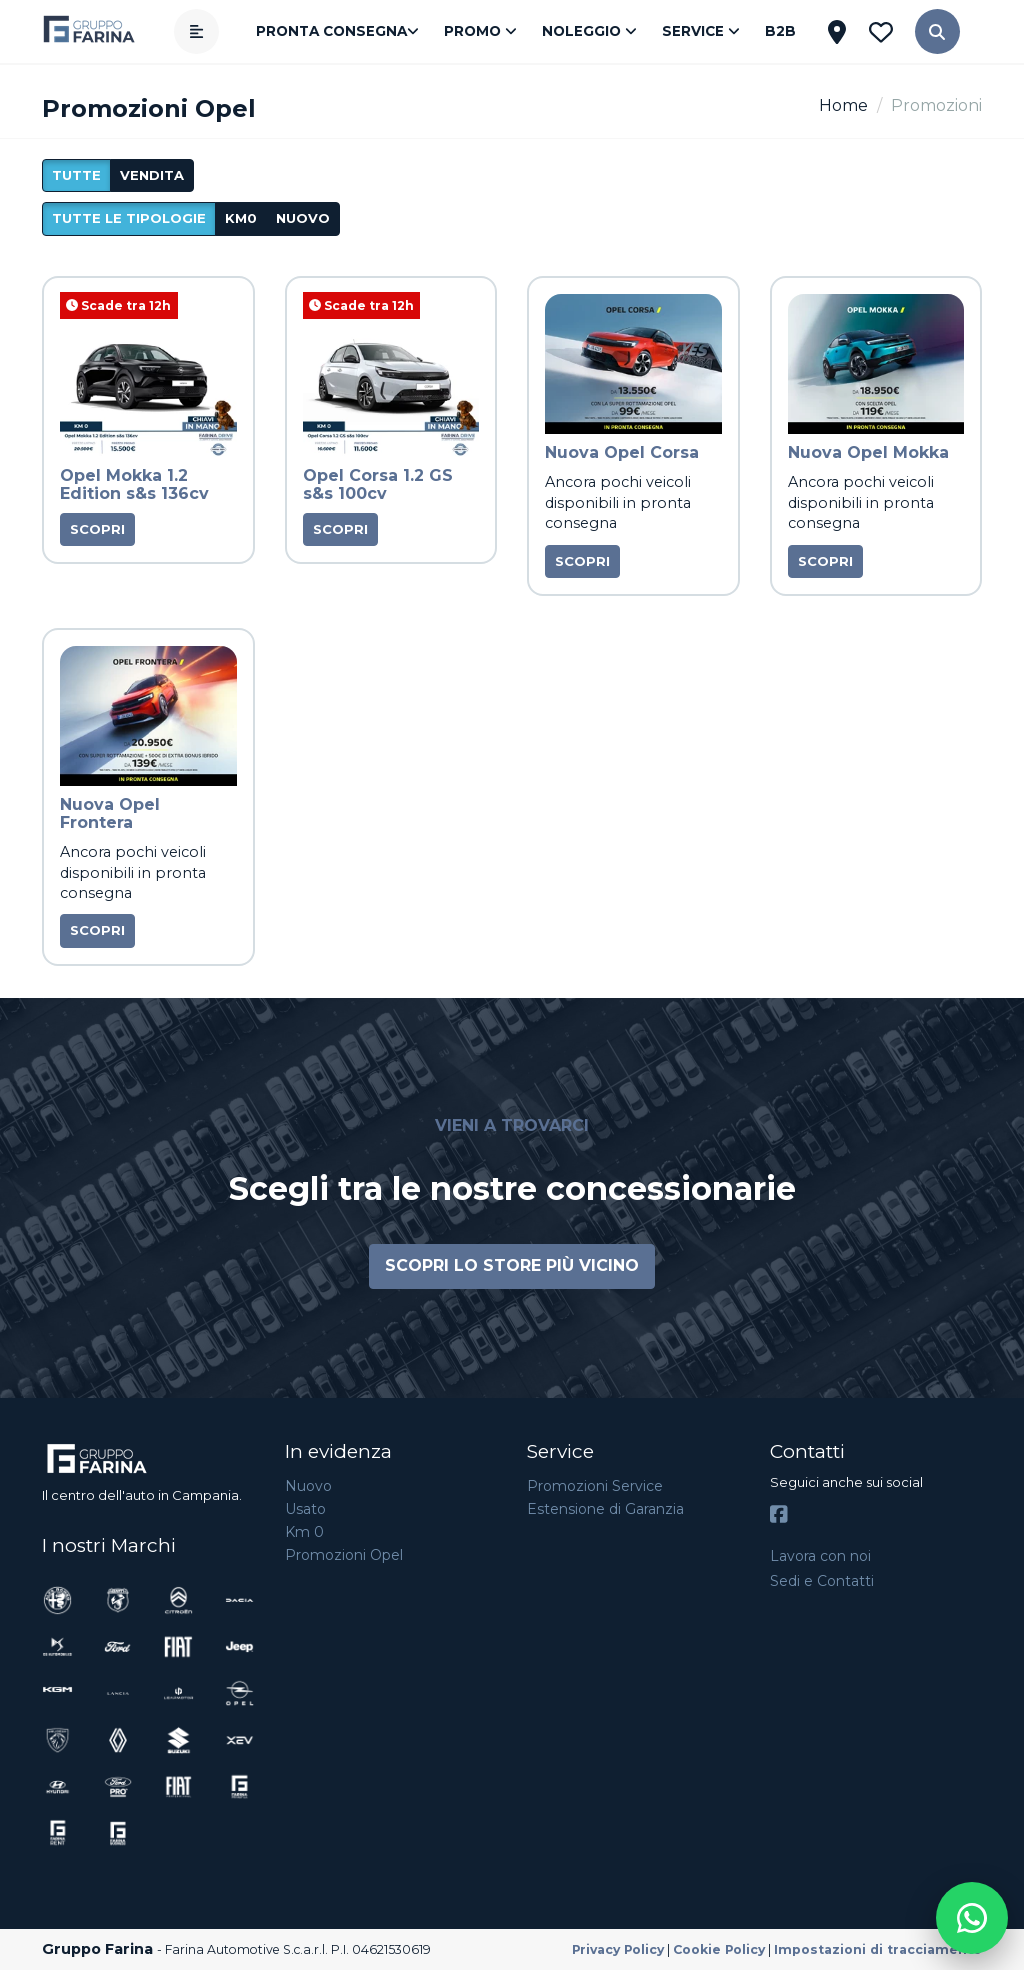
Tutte (76, 175)
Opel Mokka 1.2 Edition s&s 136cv (134, 484)
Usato (305, 1509)
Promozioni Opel (344, 1555)
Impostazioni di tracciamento (878, 1949)
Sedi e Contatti (822, 1581)
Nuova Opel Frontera (110, 813)
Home (843, 105)
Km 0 (304, 1532)
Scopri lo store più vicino (512, 1265)
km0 (241, 218)
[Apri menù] (196, 31)
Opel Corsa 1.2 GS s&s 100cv (378, 484)
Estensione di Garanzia (605, 1509)
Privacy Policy (618, 1949)
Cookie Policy (719, 1949)
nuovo (303, 218)
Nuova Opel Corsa (622, 452)
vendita (152, 175)
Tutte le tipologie (129, 218)
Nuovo (308, 1486)
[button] (937, 31)
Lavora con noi (820, 1556)
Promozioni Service (595, 1486)
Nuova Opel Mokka (868, 452)
